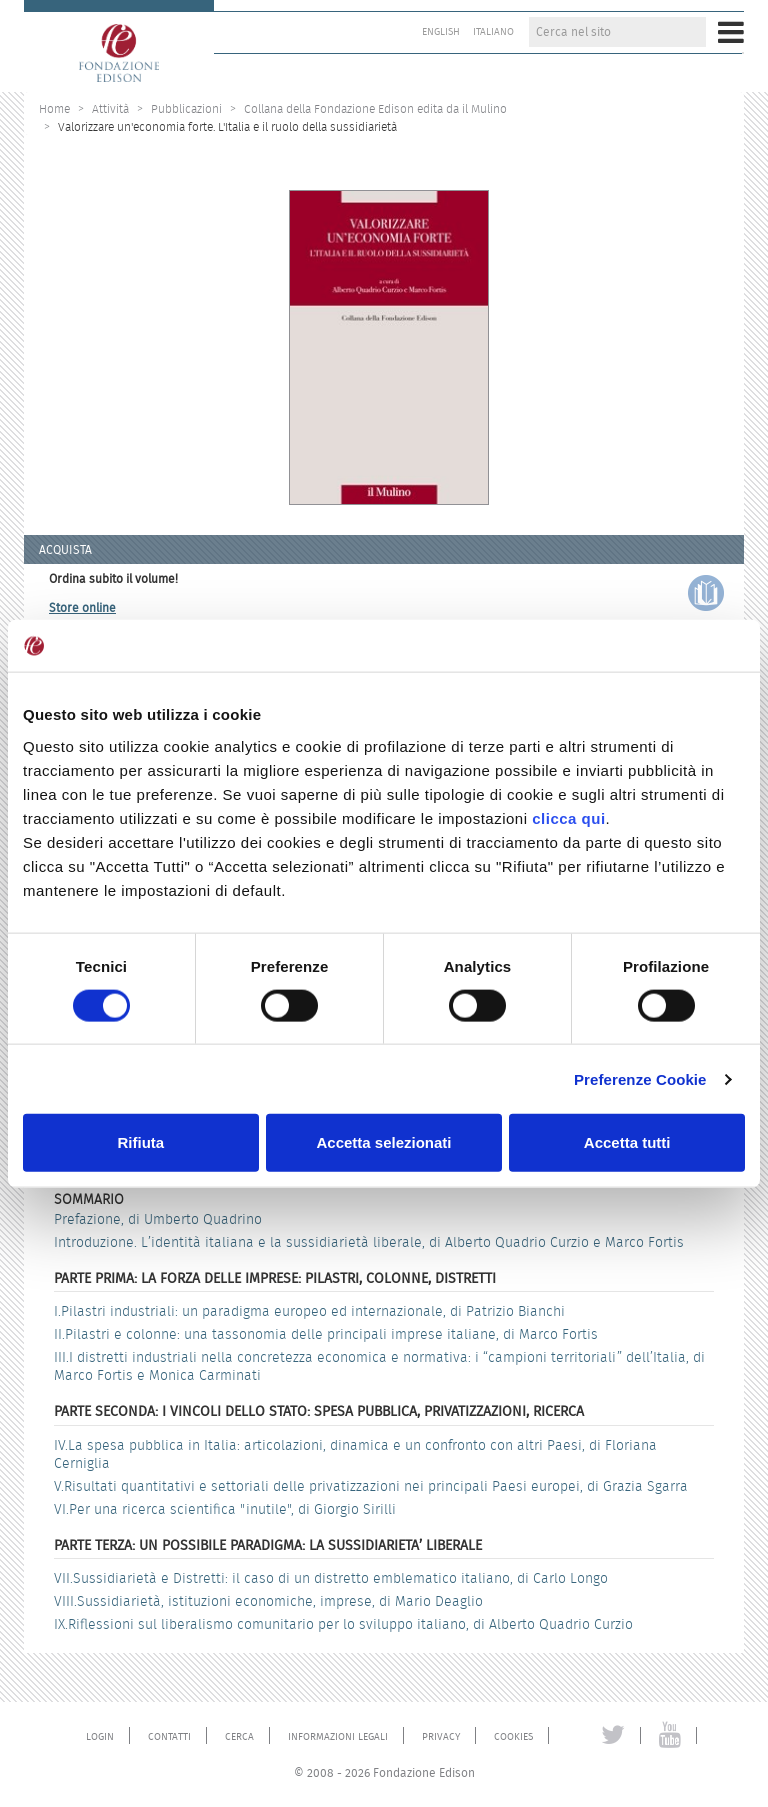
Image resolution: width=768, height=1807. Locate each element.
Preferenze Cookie (640, 1078)
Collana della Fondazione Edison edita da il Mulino (375, 108)
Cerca (239, 1737)
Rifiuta (140, 1142)
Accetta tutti (627, 1142)
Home (54, 108)
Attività (110, 108)
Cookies (513, 1737)
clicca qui (568, 817)
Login (100, 1737)
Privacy (441, 1737)
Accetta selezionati (383, 1142)
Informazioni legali (338, 1737)
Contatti (169, 1737)
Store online (82, 607)
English (441, 32)
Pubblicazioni (186, 108)
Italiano (493, 32)
